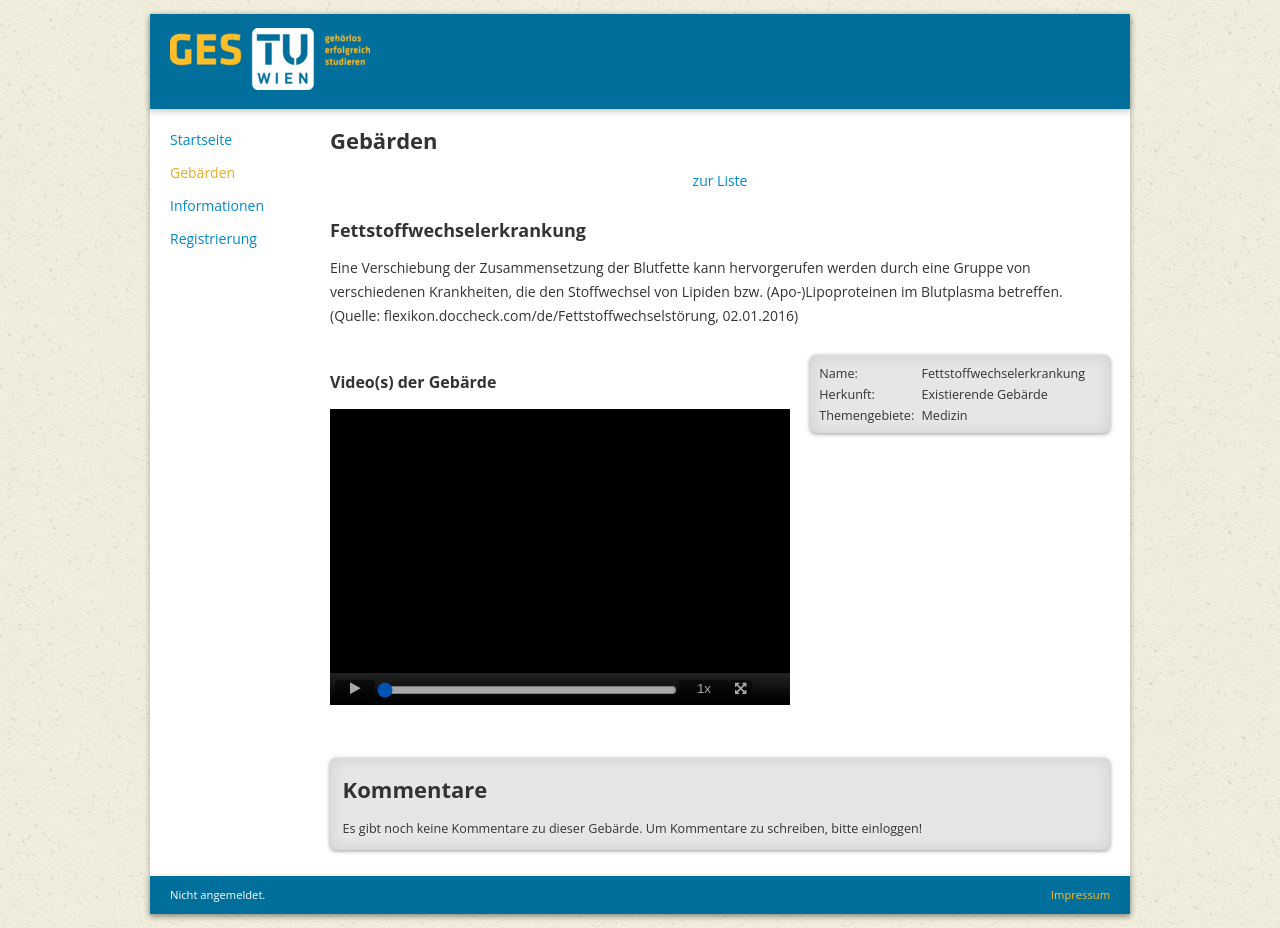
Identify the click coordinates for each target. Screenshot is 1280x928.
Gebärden (202, 172)
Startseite (201, 139)
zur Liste (720, 180)
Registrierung (213, 238)
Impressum (1080, 894)
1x (704, 688)
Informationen (217, 205)
